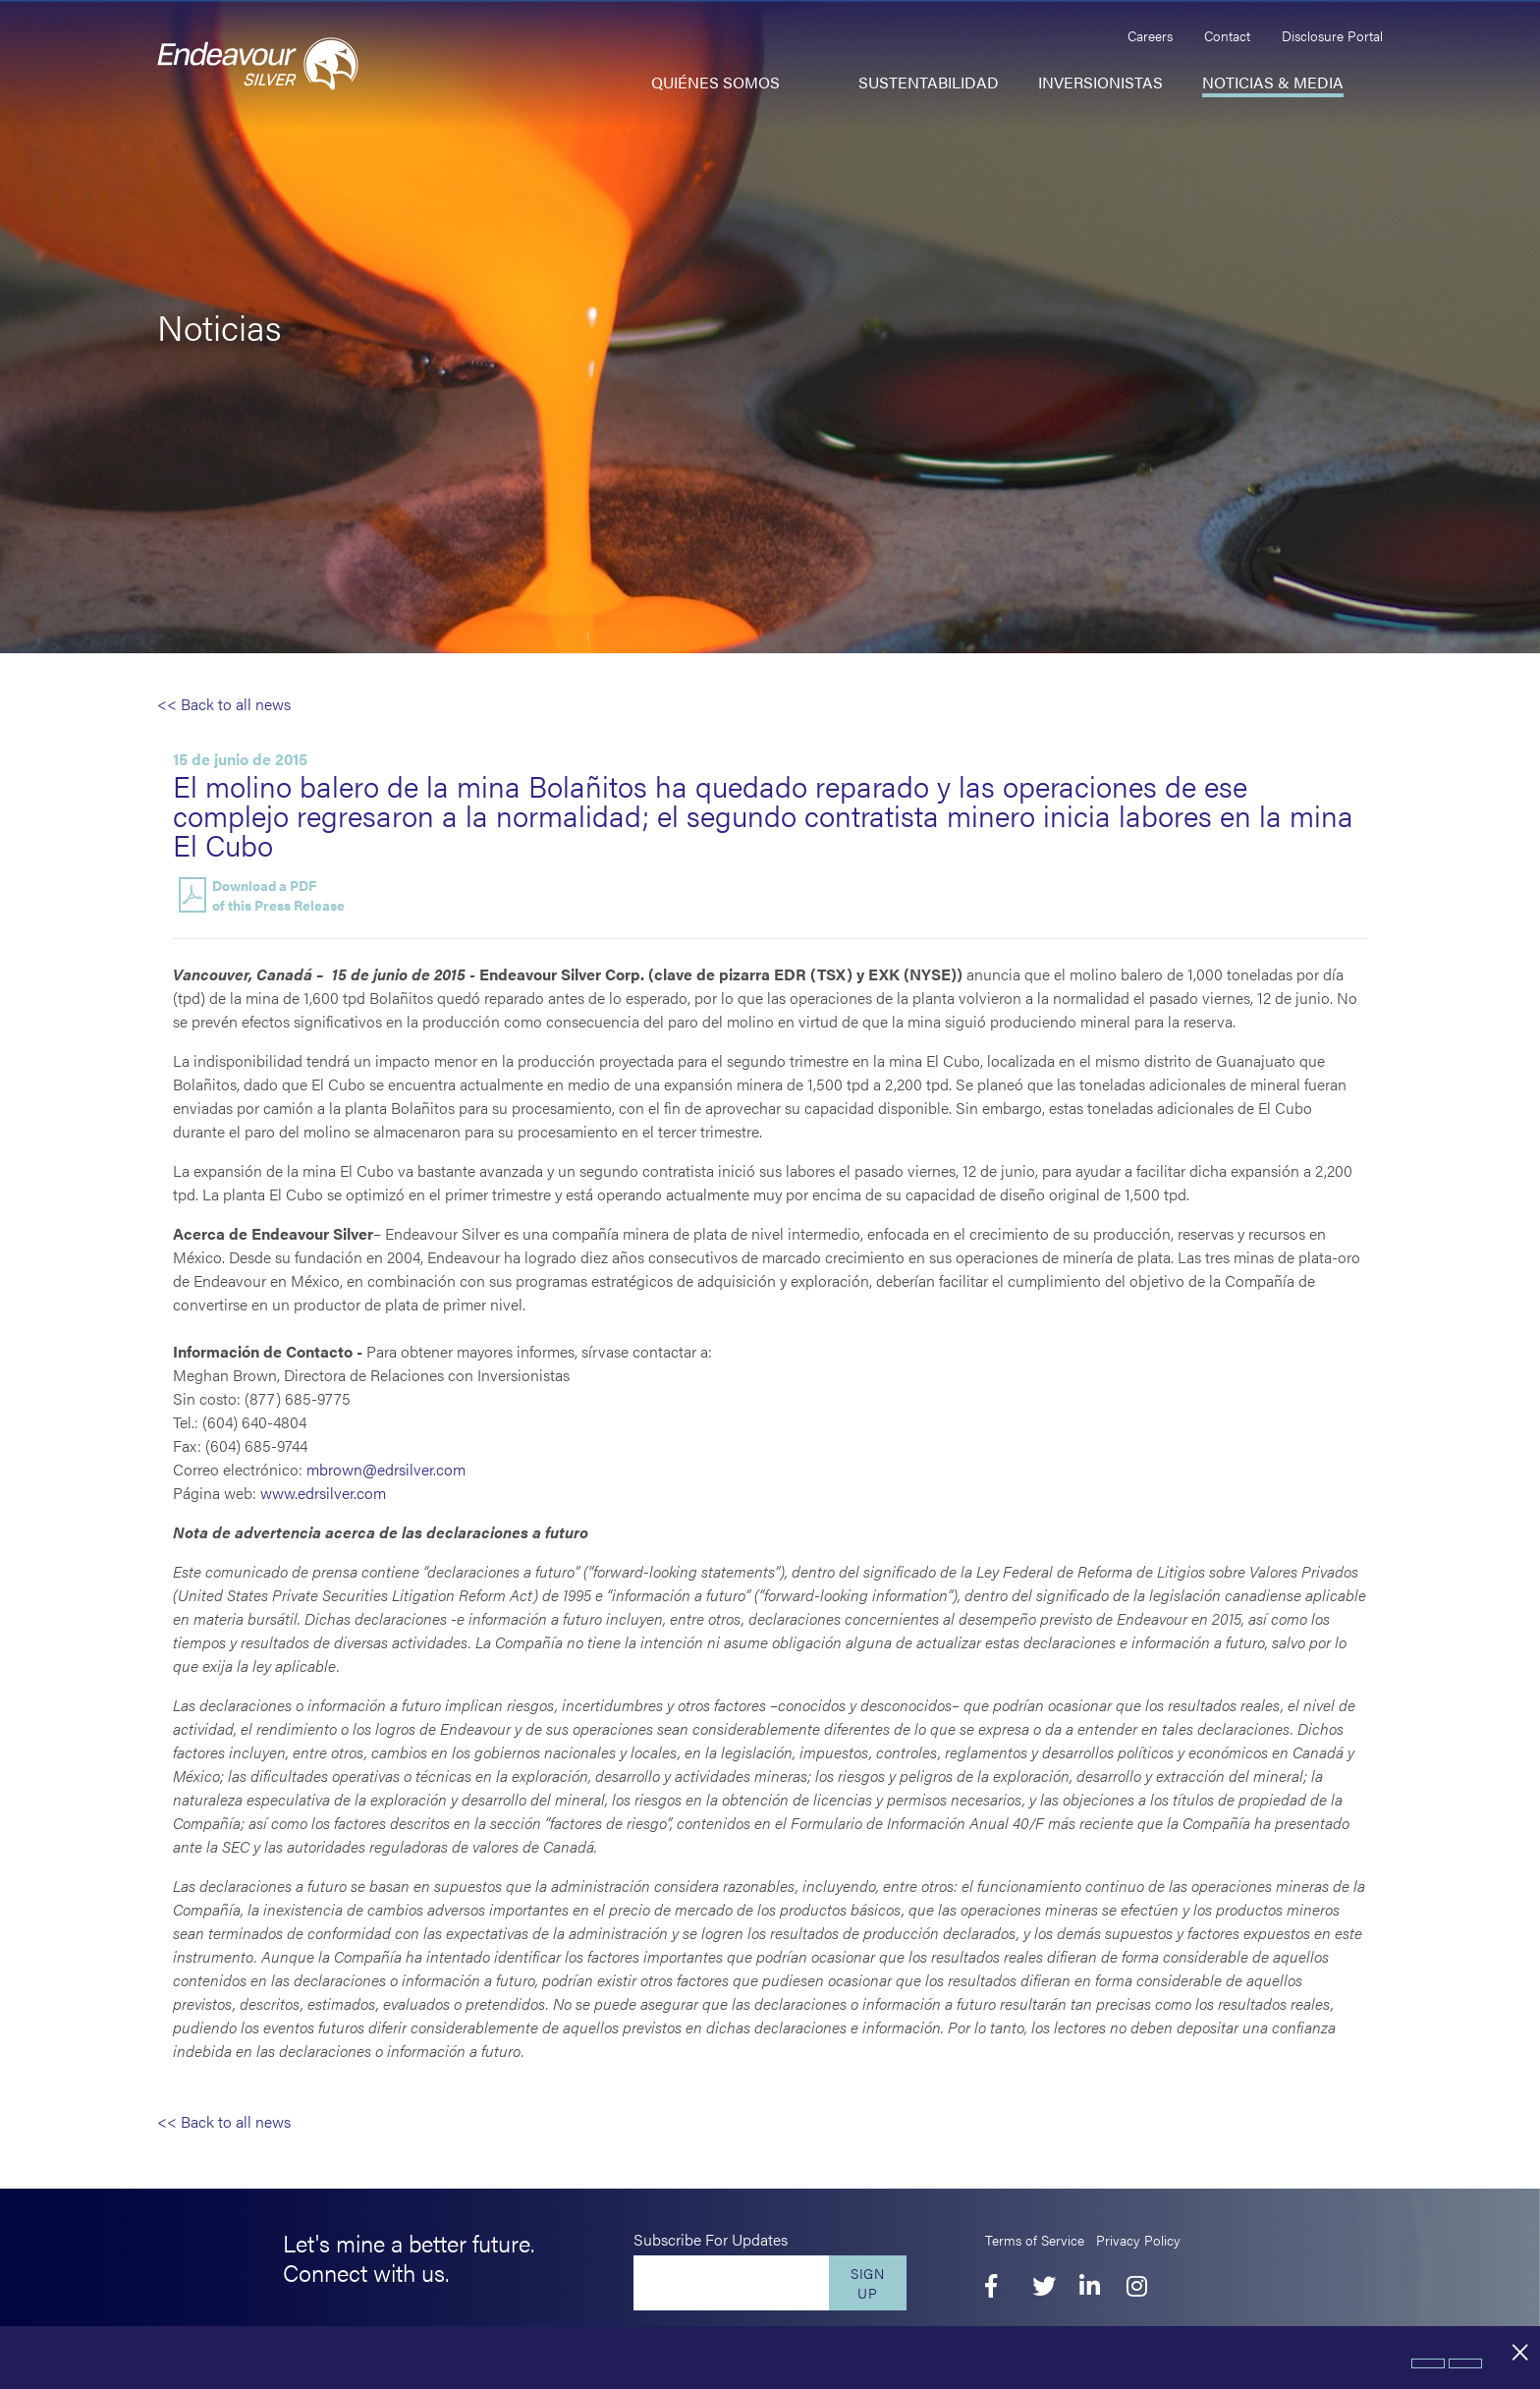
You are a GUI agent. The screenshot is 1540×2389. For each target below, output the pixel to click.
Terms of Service (1034, 2240)
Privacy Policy (1138, 2240)
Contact (1227, 35)
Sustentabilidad (928, 82)
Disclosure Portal (1332, 35)
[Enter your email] (731, 2282)
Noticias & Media (1273, 82)
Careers (1150, 35)
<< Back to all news (224, 704)
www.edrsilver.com (323, 1492)
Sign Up (868, 2283)
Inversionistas (1100, 82)
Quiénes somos (715, 82)
